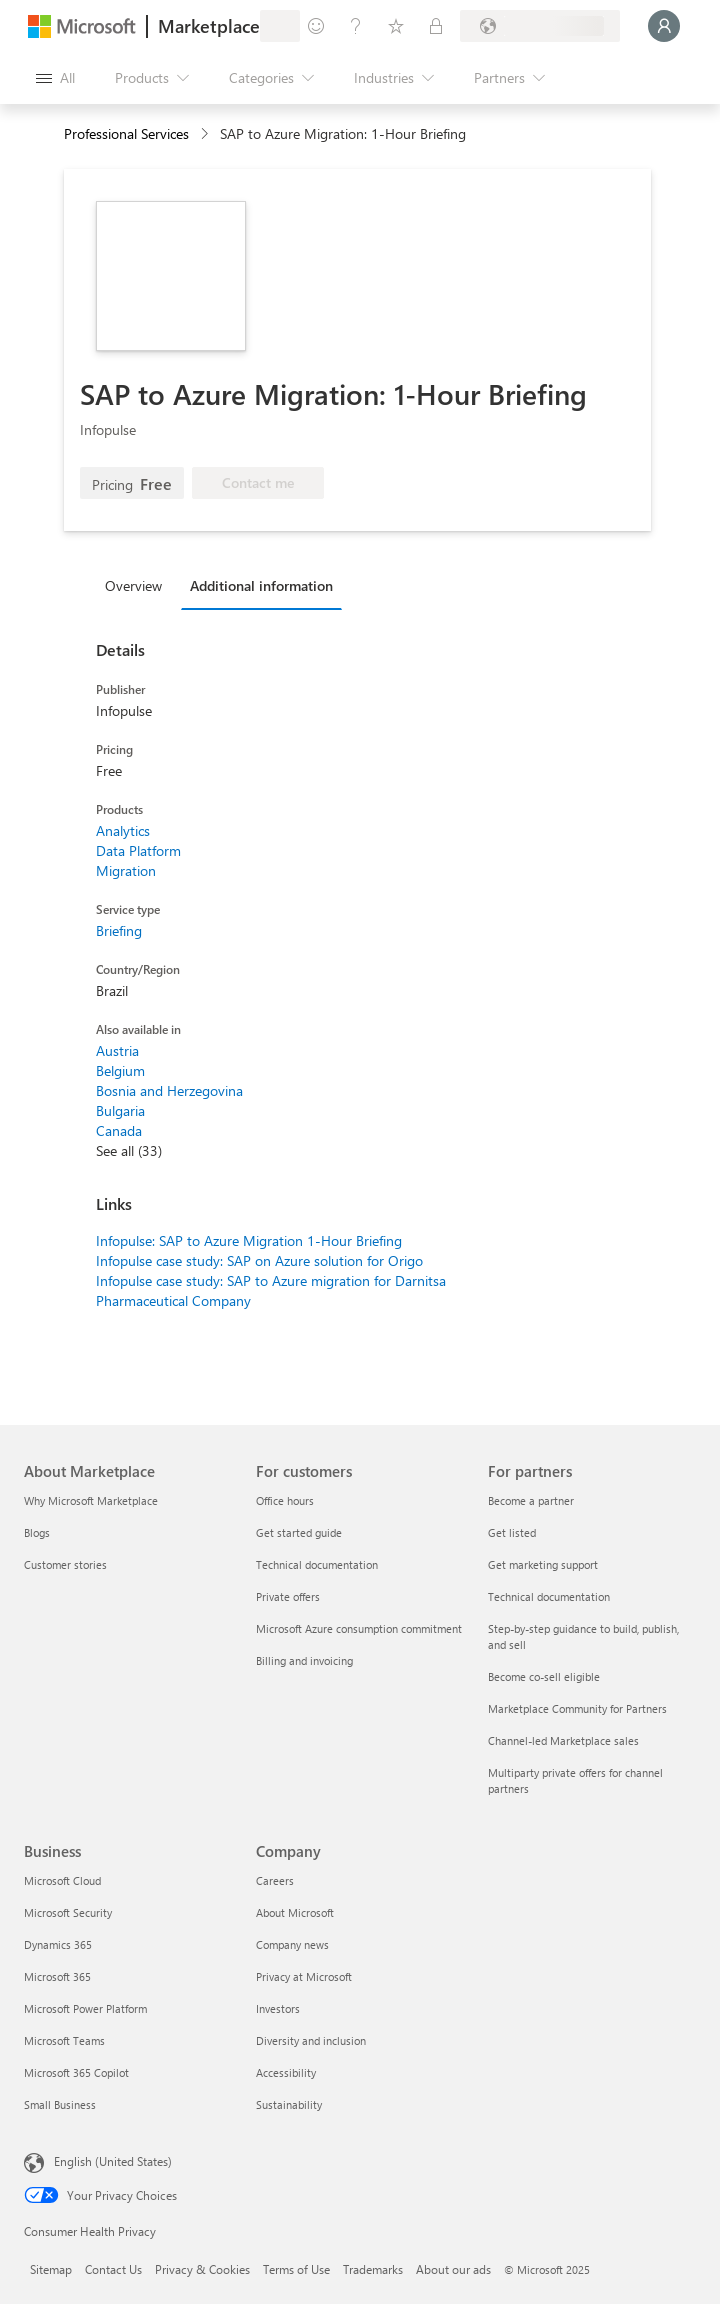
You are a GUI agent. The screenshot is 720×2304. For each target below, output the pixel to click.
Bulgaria (120, 1110)
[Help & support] (356, 26)
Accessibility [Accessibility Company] (286, 2072)
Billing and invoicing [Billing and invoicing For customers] (304, 1660)
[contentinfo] (206, 134)
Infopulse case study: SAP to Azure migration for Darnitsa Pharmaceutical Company (271, 1290)
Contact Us (113, 2269)
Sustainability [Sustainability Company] (289, 2104)
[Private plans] (436, 26)
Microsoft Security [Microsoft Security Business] (68, 1912)
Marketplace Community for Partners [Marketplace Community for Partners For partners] (577, 1708)
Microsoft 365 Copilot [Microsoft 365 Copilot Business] (76, 2072)
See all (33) (129, 1150)
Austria (117, 1050)
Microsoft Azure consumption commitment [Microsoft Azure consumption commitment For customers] (359, 1628)
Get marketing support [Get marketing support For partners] (543, 1564)
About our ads (453, 2269)
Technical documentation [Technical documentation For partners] (549, 1596)
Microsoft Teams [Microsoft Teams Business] (64, 2040)
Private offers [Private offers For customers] (288, 1596)
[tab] (138, 585)
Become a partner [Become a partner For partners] (531, 1500)
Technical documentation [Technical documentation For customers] (317, 1564)
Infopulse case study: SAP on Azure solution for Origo (259, 1260)
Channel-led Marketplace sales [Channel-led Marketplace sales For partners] (563, 1740)
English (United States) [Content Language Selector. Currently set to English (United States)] (113, 2161)
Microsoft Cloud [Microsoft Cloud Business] (62, 1880)
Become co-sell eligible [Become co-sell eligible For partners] (544, 1676)
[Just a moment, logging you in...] (664, 26)
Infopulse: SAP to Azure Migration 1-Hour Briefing (249, 1240)
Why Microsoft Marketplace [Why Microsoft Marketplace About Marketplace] (91, 1500)
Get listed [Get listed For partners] (512, 1532)
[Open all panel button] (55, 78)
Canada (119, 1130)
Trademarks (373, 2269)
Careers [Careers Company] (275, 1880)
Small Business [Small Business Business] (60, 2104)
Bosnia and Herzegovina (169, 1090)
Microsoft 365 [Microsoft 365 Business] (57, 1976)
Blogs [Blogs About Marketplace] (37, 1532)
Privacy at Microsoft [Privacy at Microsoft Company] (304, 1976)
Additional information (261, 585)
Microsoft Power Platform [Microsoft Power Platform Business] (85, 2008)
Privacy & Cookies (202, 2269)
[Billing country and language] (540, 26)
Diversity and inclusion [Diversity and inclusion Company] (311, 2040)
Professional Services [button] (126, 133)
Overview (133, 585)
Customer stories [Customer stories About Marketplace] (65, 1564)
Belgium (120, 1070)
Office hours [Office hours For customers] (285, 1500)
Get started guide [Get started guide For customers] (299, 1532)
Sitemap (51, 2269)
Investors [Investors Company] (278, 2008)
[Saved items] (396, 26)
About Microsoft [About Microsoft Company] (295, 1912)
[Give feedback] (316, 26)
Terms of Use (296, 2269)
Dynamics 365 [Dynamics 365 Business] (58, 1944)
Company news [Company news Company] (292, 1944)
